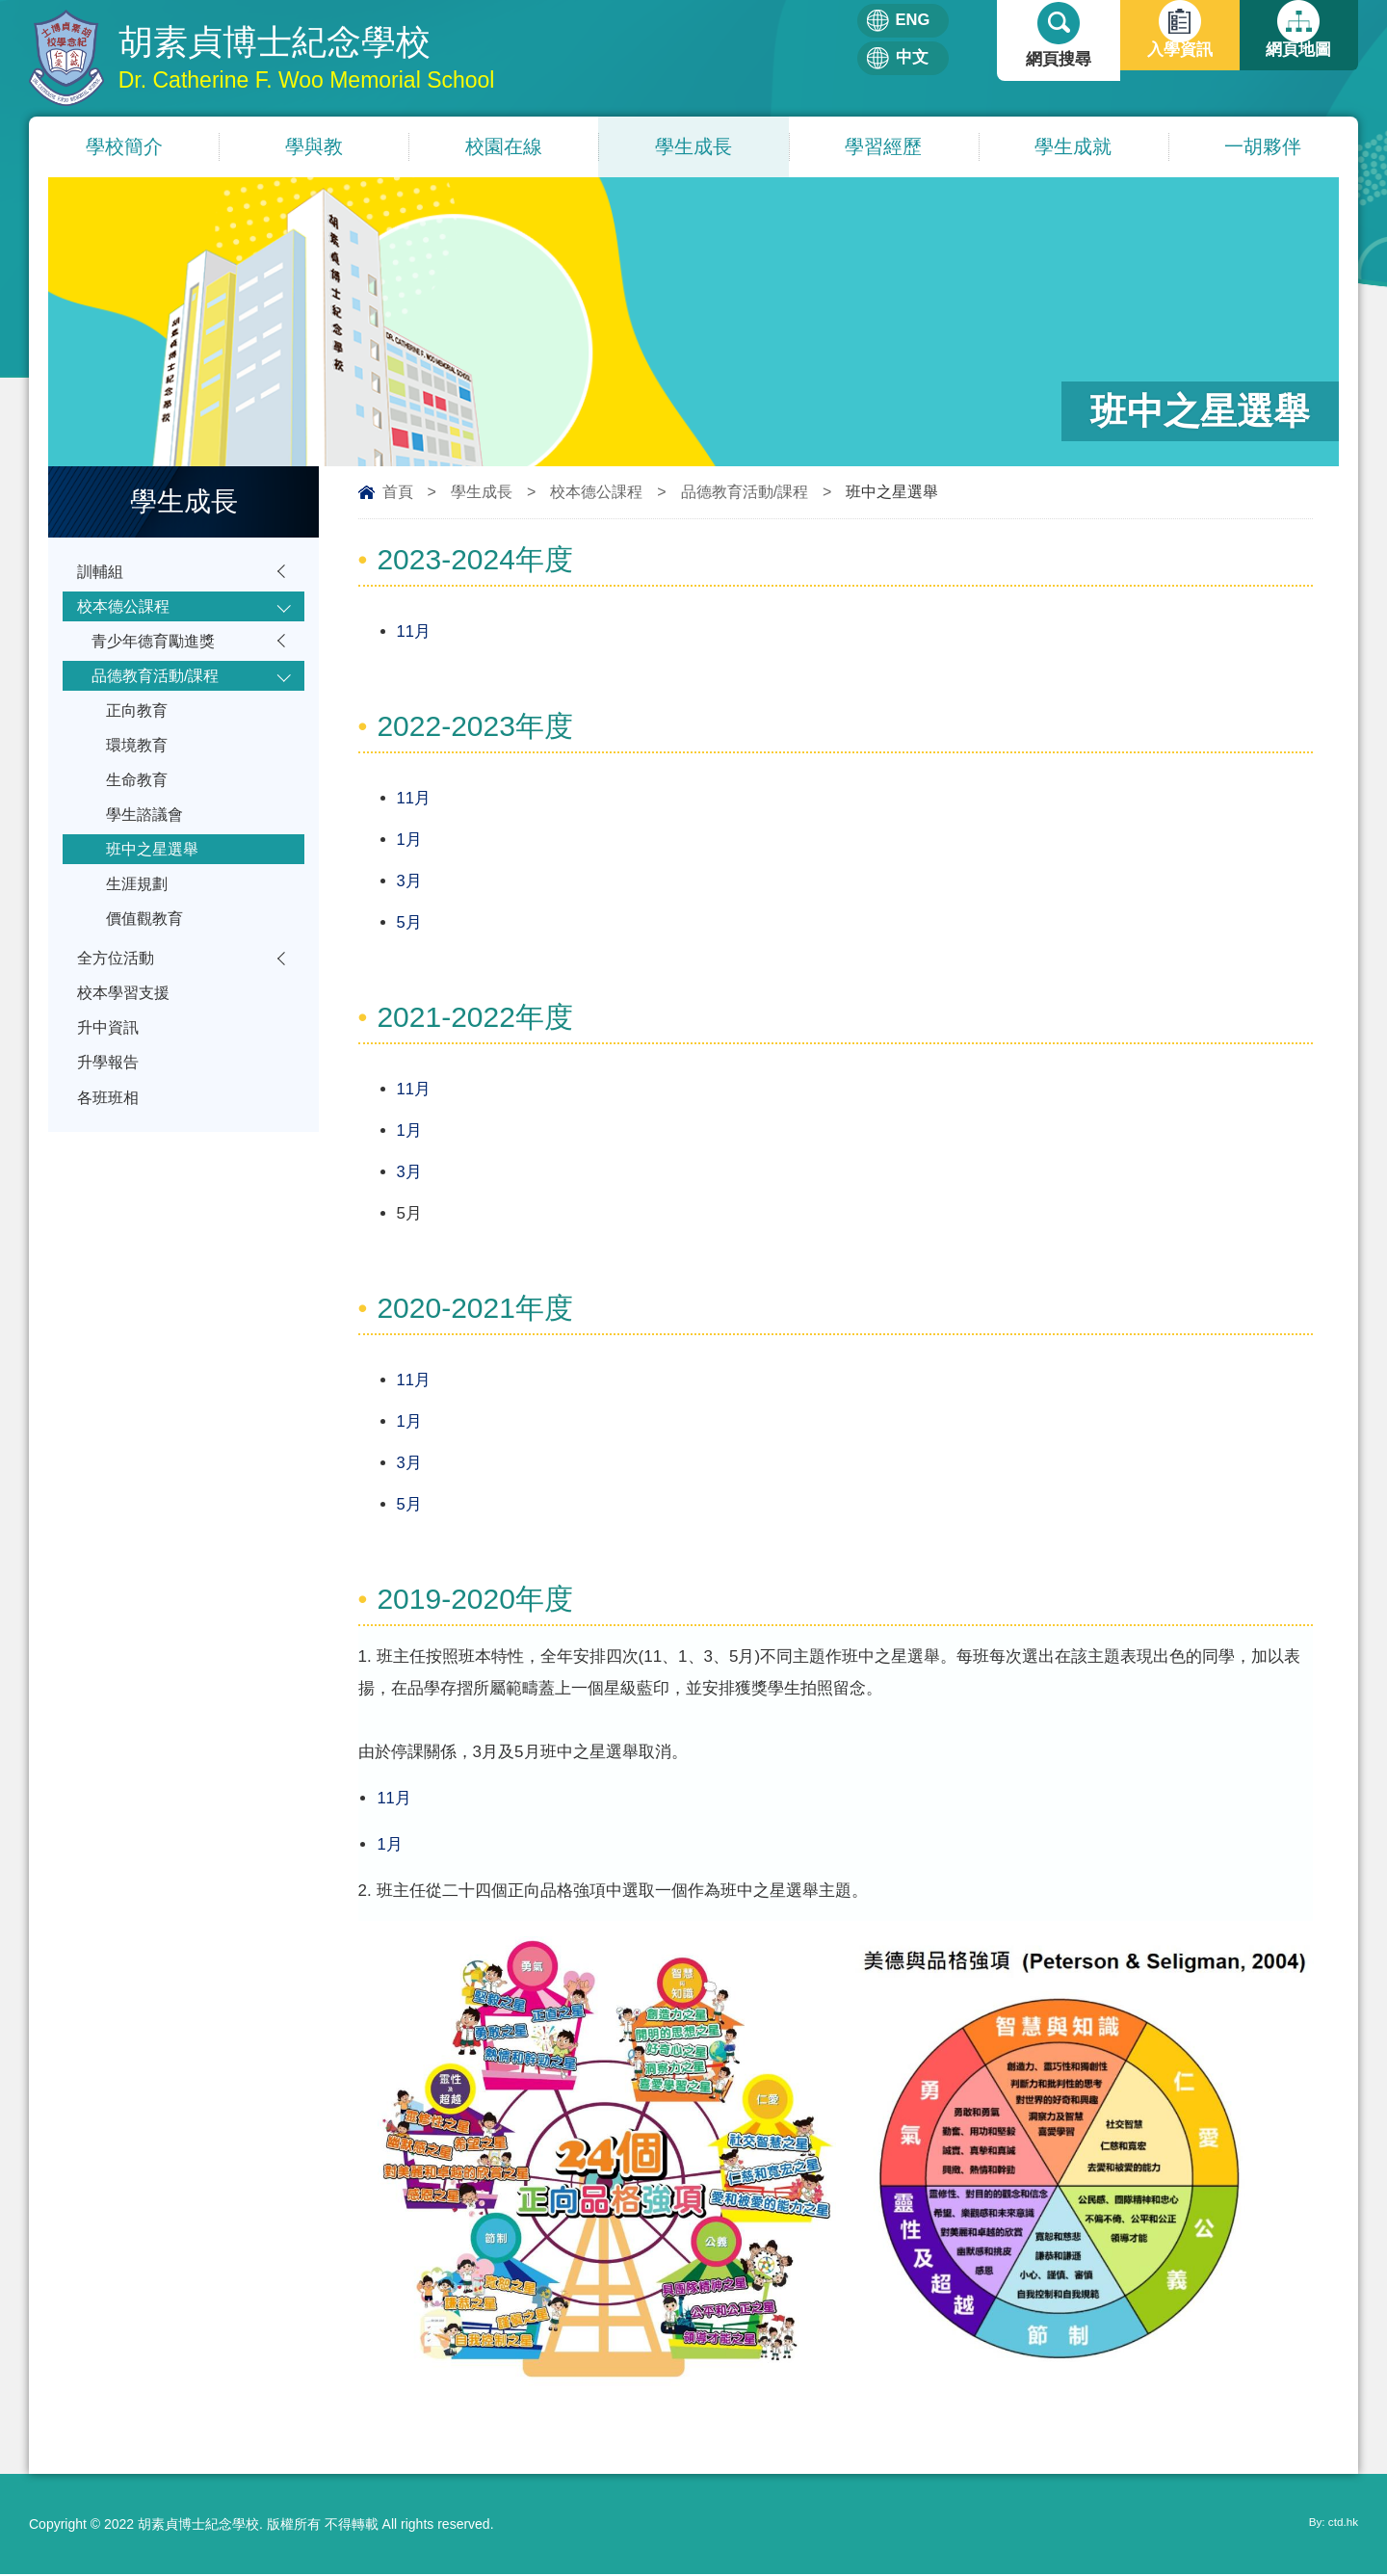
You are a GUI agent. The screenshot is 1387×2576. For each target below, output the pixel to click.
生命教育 (138, 799)
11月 (414, 632)
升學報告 (110, 1104)
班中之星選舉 (155, 874)
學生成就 (1073, 147)
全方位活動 (118, 992)
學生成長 (693, 147)
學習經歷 (883, 147)
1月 (409, 840)
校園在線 (503, 147)
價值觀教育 (147, 949)
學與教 (314, 147)
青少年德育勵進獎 (157, 649)
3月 (409, 882)
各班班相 (110, 1142)
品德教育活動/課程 (744, 493)
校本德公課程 (596, 493)
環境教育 (138, 761)
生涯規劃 (138, 912)
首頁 (397, 493)
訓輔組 (101, 574)
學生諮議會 (147, 837)
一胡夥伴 (1262, 147)
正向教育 (138, 724)
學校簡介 (124, 147)
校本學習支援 (126, 1029)
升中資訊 (110, 1067)
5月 (409, 923)
